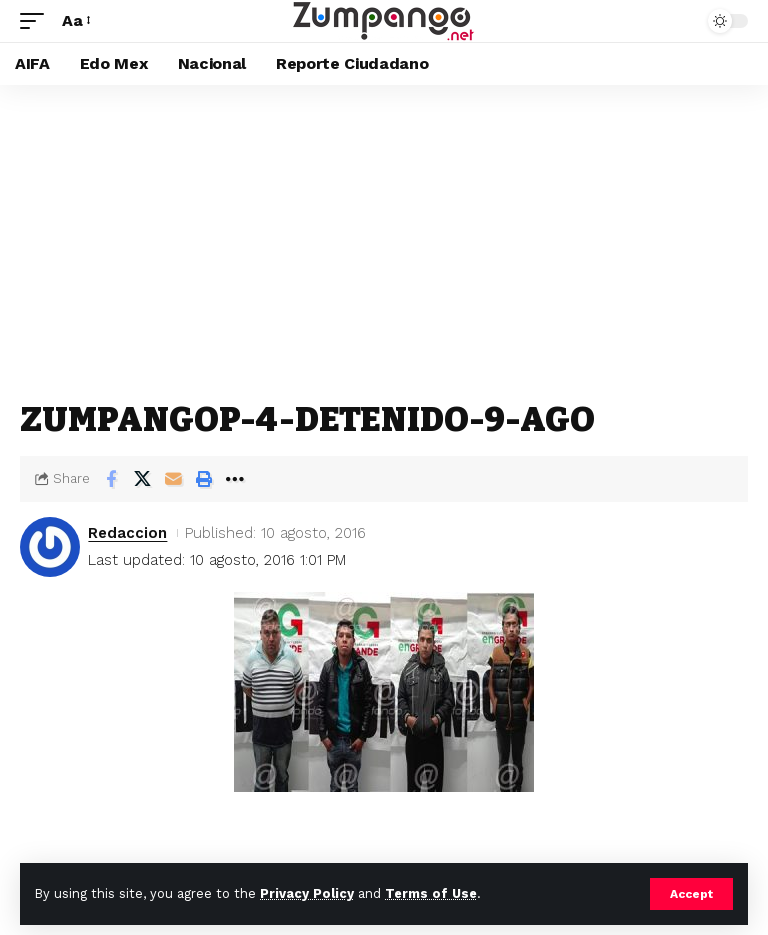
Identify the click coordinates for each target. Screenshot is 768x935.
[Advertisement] (384, 235)
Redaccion (127, 533)
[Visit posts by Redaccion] (50, 547)
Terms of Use (431, 893)
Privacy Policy (307, 893)
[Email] (173, 479)
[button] (691, 894)
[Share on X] (142, 479)
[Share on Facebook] (111, 479)
